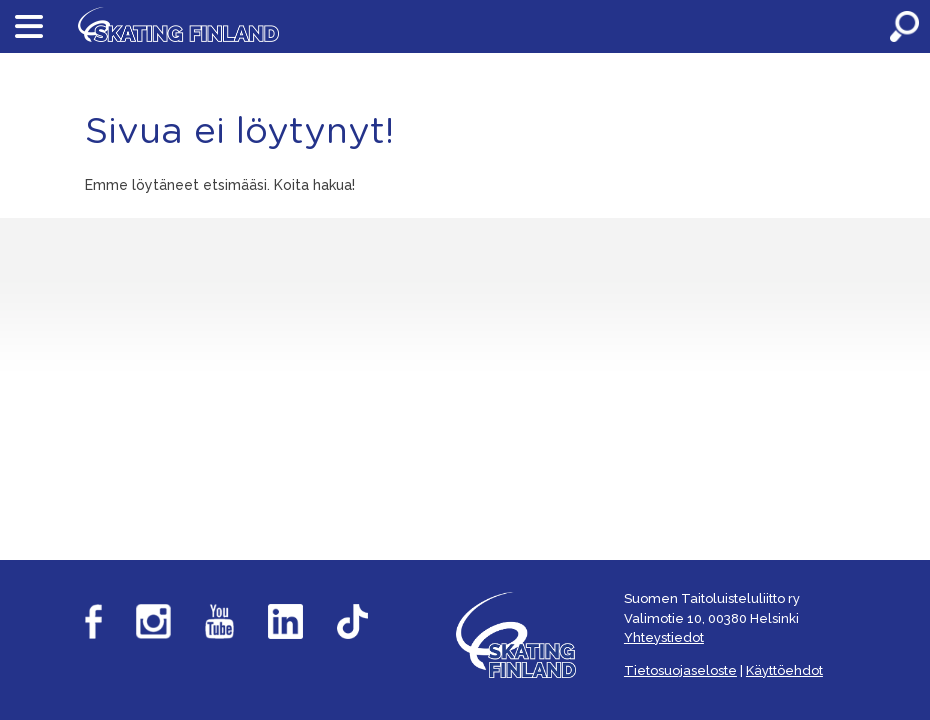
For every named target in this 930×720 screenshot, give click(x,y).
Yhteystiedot (664, 637)
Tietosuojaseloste (680, 670)
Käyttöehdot (784, 670)
